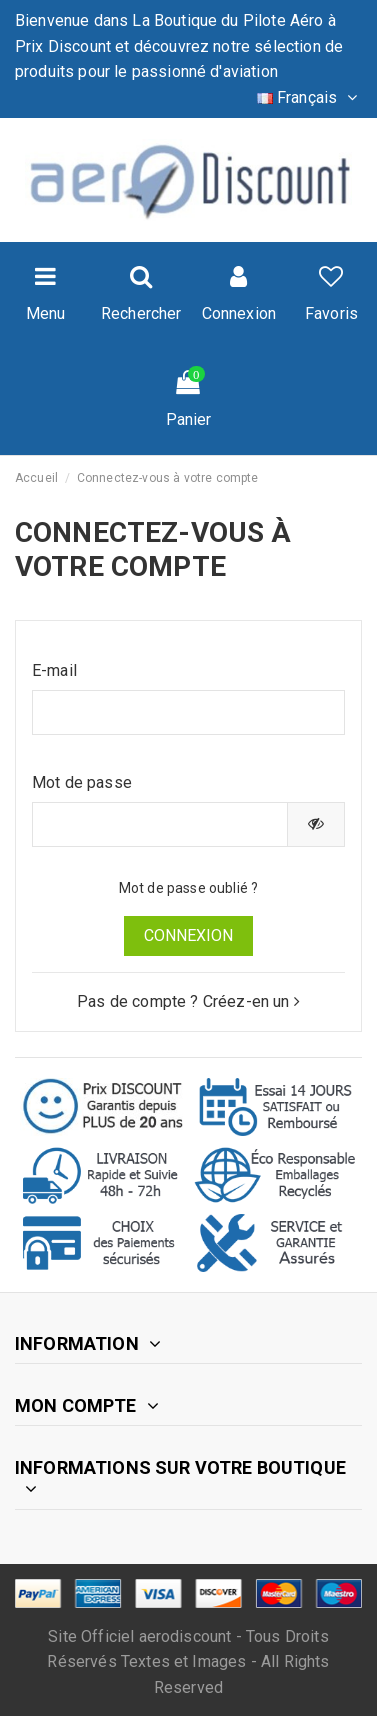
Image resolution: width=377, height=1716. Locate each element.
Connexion (188, 935)
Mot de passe (82, 782)
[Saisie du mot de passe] (160, 824)
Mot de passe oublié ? (188, 888)
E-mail (54, 670)
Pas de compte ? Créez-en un (188, 1001)
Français (309, 97)
